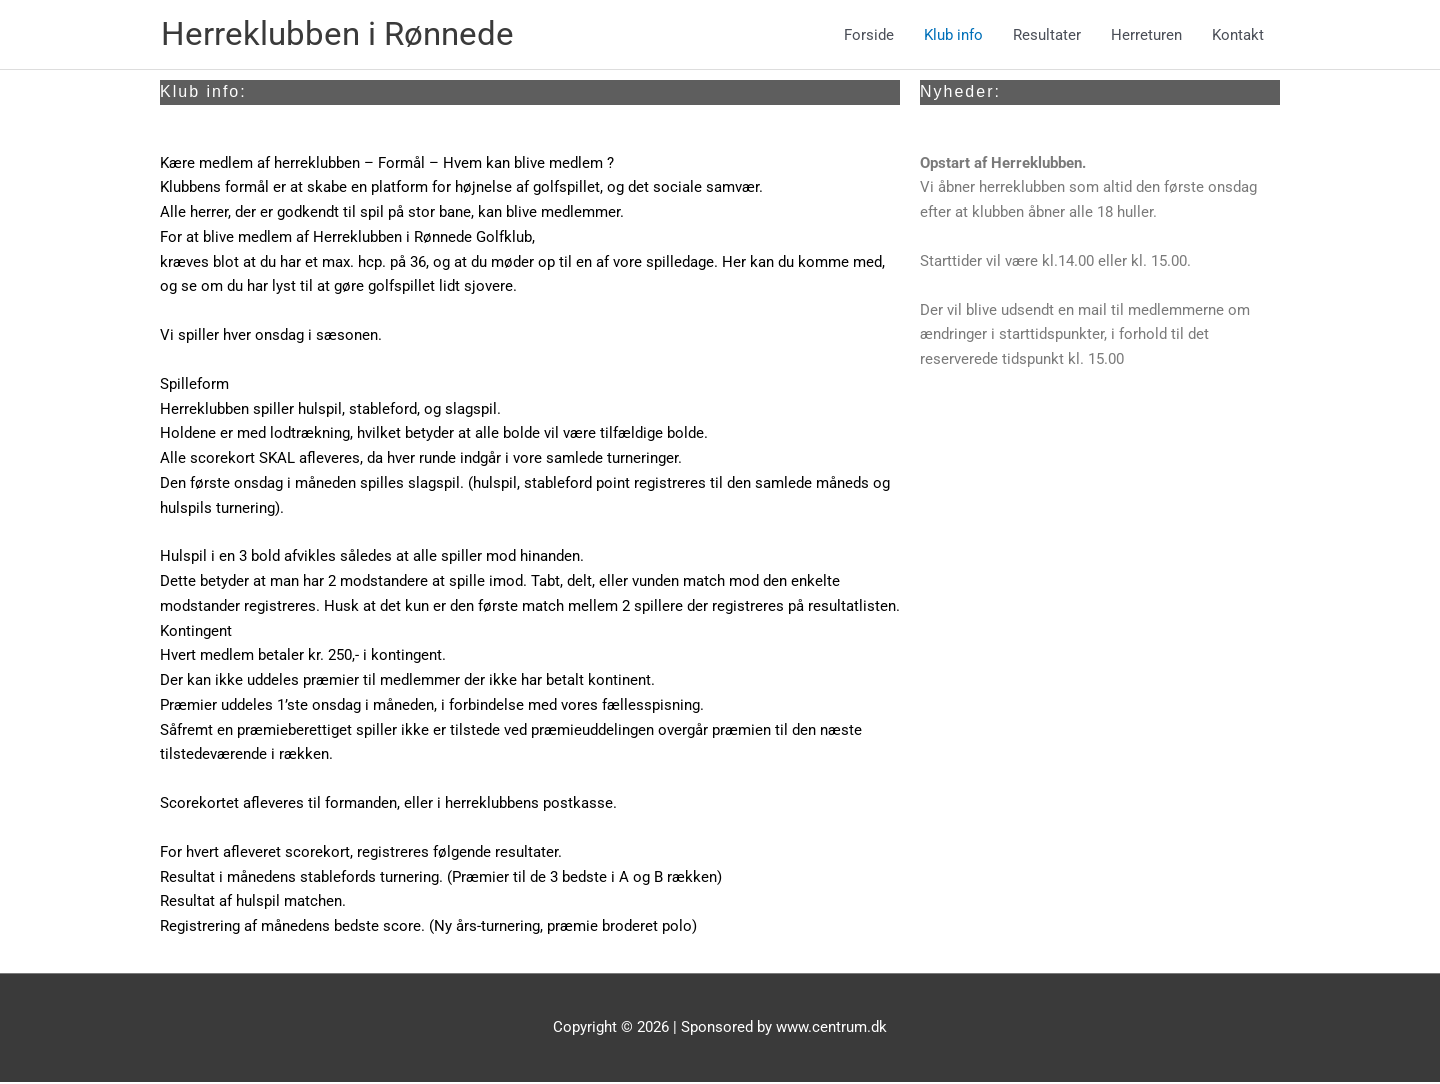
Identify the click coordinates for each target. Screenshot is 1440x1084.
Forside (869, 36)
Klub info (953, 36)
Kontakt (1238, 36)
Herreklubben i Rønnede (349, 35)
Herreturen (1146, 36)
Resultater (1047, 36)
